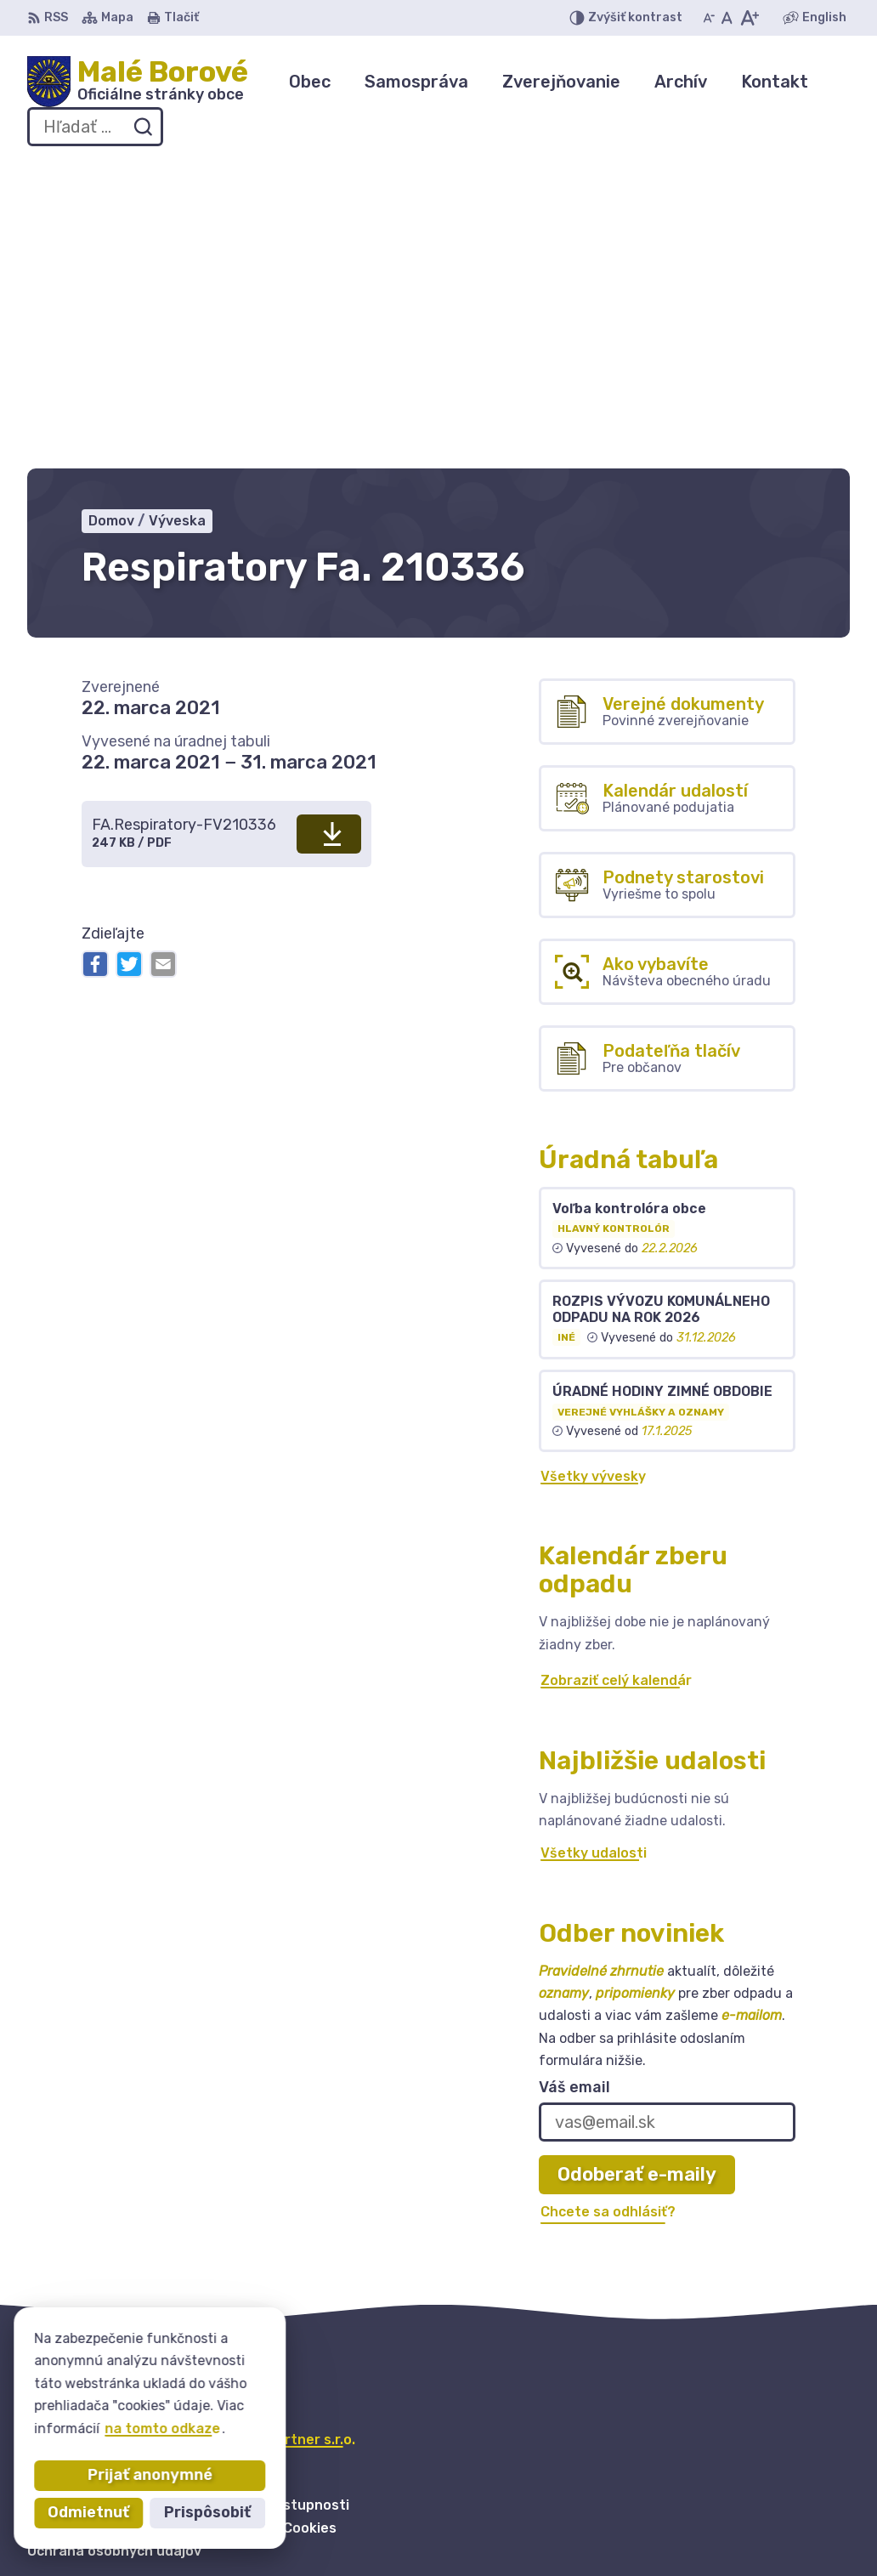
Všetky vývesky (593, 1168)
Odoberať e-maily (636, 1866)
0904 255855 (702, 2519)
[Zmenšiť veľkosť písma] (708, 18)
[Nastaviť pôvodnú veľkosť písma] (727, 18)
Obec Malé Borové (197, 2147)
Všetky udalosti (593, 1545)
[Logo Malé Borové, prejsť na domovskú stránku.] (137, 81)
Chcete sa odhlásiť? (608, 1904)
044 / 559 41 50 (710, 2501)
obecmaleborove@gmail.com (752, 2539)
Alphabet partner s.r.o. (278, 2131)
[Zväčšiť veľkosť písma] (749, 18)
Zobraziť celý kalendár (616, 1372)
